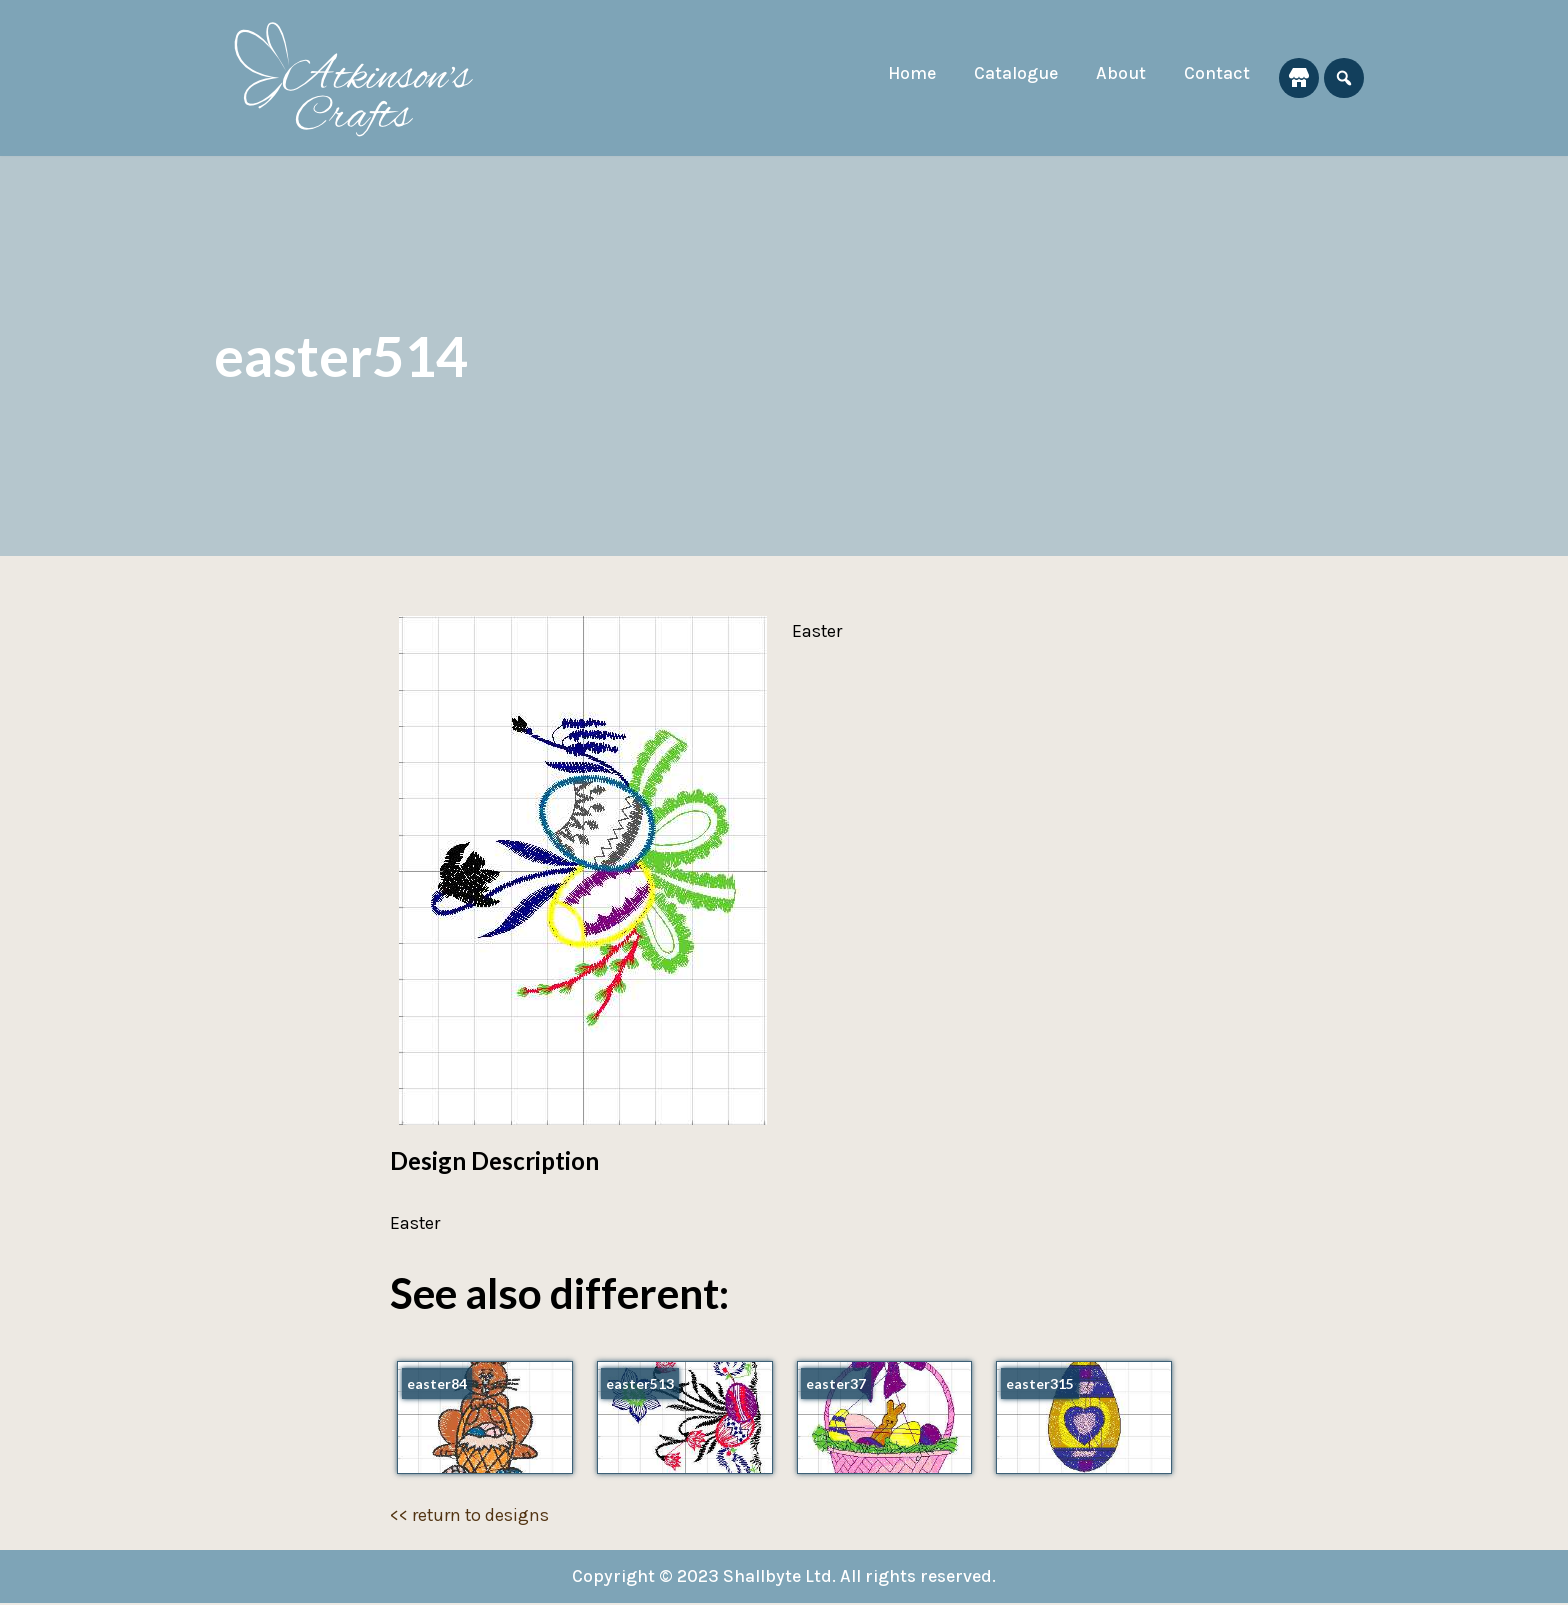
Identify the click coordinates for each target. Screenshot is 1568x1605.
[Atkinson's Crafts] (364, 78)
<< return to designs (470, 1516)
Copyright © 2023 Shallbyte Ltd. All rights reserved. (784, 1578)
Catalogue (1013, 73)
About (1120, 73)
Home (907, 73)
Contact (1216, 73)
